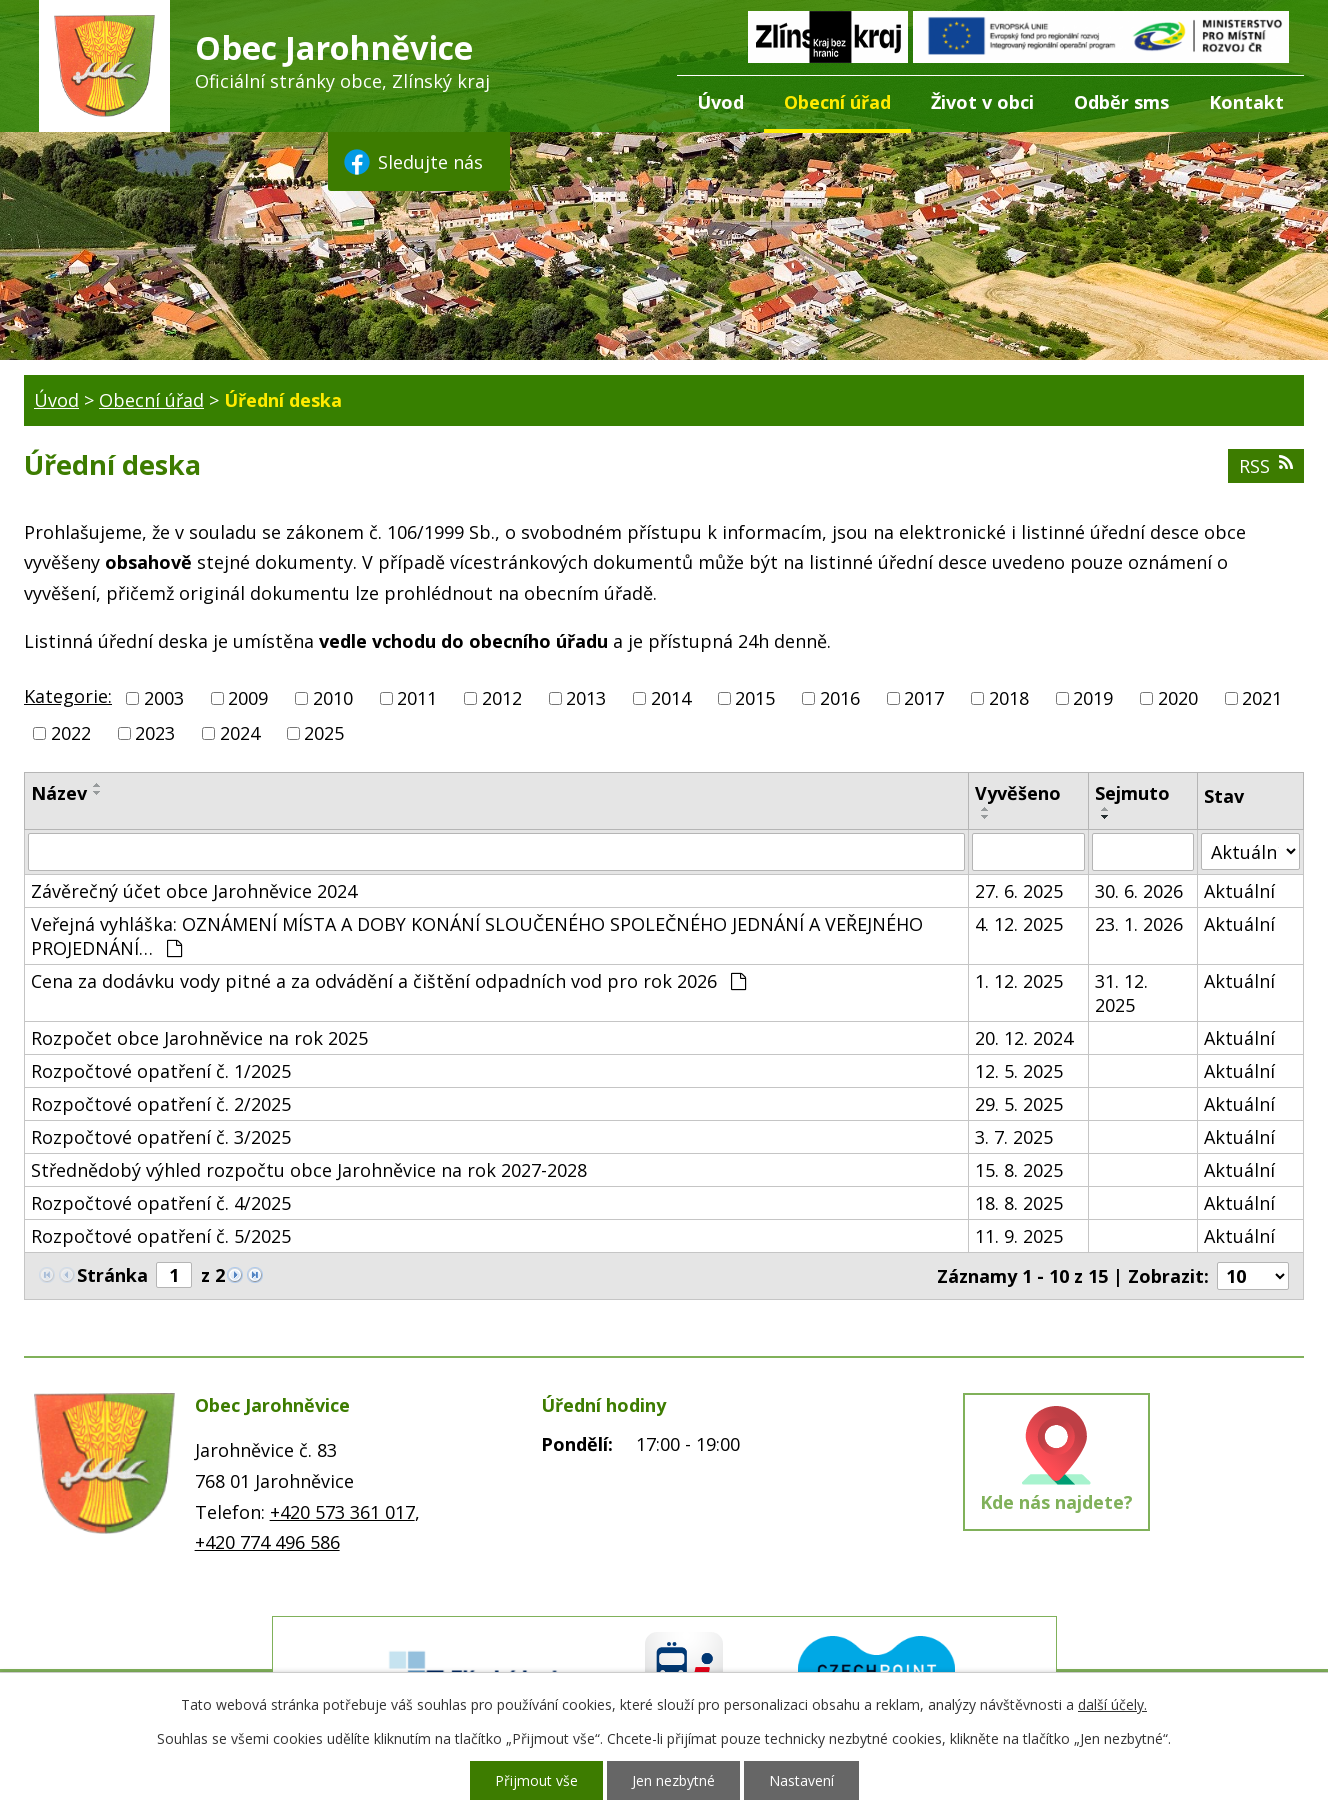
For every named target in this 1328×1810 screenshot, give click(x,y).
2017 (924, 698)
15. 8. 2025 (1019, 1170)
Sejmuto (1132, 793)
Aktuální (1239, 891)
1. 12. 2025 (1019, 981)
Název (59, 793)
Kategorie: (68, 696)
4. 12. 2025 (1019, 924)
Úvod (720, 102)
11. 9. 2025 (1019, 1236)
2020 (1178, 698)
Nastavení (801, 1780)
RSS (1266, 466)
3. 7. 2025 (1014, 1137)
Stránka (112, 1275)
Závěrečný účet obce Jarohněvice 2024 (194, 891)
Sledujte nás (412, 162)
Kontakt (1246, 102)
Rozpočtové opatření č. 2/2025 (161, 1104)
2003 (164, 698)
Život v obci (982, 102)
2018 (1009, 698)
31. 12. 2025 (1121, 993)
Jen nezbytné (673, 1780)
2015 (755, 698)
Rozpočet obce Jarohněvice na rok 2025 (199, 1038)
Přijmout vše (536, 1780)
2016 (840, 698)
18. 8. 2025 (1019, 1203)
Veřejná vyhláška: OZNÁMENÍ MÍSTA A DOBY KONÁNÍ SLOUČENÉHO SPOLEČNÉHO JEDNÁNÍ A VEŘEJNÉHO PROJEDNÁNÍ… (477, 936)
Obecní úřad (837, 102)
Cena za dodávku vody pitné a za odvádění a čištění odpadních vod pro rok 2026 (388, 981)
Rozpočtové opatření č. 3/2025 (161, 1137)
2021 (1262, 698)
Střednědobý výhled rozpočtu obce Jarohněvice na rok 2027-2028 (309, 1170)
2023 (155, 733)
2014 (671, 698)
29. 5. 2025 (1019, 1104)
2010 (333, 698)
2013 (586, 698)
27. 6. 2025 (1019, 891)
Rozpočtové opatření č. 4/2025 (161, 1203)
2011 (417, 698)
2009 (248, 698)
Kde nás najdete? (1056, 1502)
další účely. (1112, 1704)
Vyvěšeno (1018, 793)
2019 (1093, 698)
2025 (324, 733)
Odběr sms (1121, 102)
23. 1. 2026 (1139, 924)
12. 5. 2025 (1019, 1071)
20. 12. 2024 (1024, 1038)
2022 (71, 733)
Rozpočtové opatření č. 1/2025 (161, 1071)
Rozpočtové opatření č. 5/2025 (161, 1236)
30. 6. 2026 (1139, 891)
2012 (502, 698)
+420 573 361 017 (342, 1512)
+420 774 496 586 (267, 1542)
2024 (240, 733)
